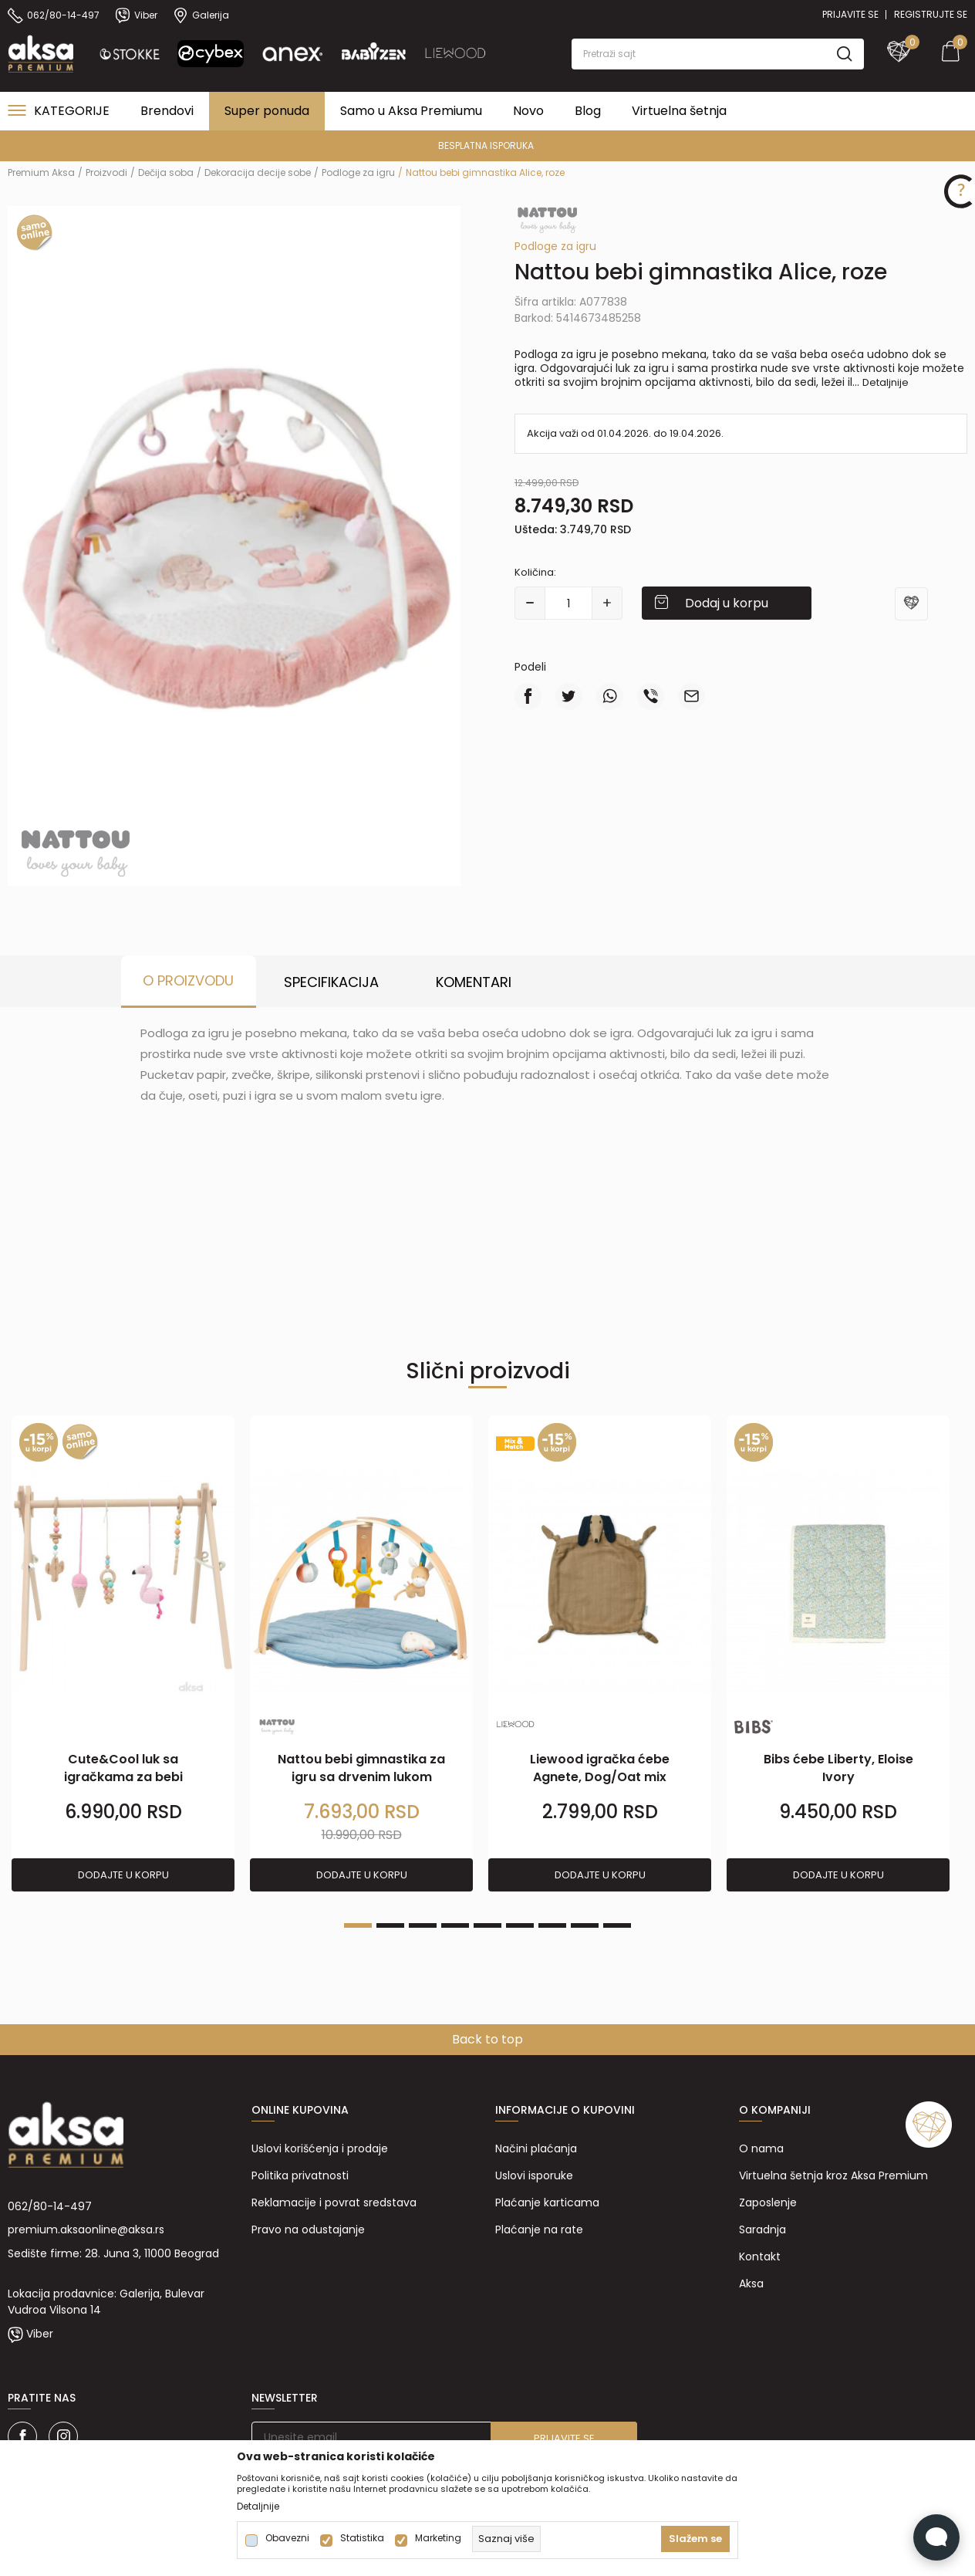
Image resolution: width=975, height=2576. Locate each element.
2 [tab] (390, 1925)
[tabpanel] (123, 1654)
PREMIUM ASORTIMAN (271, 145)
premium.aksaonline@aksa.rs (86, 2229)
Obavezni (287, 2538)
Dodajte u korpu (123, 1875)
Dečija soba (166, 172)
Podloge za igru (358, 172)
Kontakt (760, 2256)
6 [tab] (520, 1925)
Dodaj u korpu (726, 603)
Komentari (473, 982)
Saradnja (762, 2229)
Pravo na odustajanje (308, 2229)
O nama (761, 2148)
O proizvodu (188, 980)
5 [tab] (487, 1925)
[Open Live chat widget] (936, 2537)
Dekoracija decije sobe (257, 172)
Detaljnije (885, 382)
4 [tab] (455, 1925)
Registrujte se (930, 14)
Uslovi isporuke (534, 2175)
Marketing (438, 2538)
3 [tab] (423, 1925)
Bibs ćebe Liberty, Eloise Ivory (838, 1768)
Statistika (362, 2538)
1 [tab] (358, 1925)
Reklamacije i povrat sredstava (334, 2202)
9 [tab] (617, 1925)
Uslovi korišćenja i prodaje (319, 2148)
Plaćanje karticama (547, 2202)
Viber (39, 2333)
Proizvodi (106, 172)
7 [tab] (552, 1925)
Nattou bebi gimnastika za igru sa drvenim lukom (361, 1768)
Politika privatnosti (300, 2175)
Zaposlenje (768, 2202)
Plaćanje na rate (539, 2229)
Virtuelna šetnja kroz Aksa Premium (833, 2175)
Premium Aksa (41, 172)
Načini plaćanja (536, 2148)
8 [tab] (585, 1925)
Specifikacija (331, 982)
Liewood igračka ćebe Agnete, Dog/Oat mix (600, 1768)
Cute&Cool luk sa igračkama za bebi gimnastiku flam (123, 1777)
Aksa (751, 2283)
